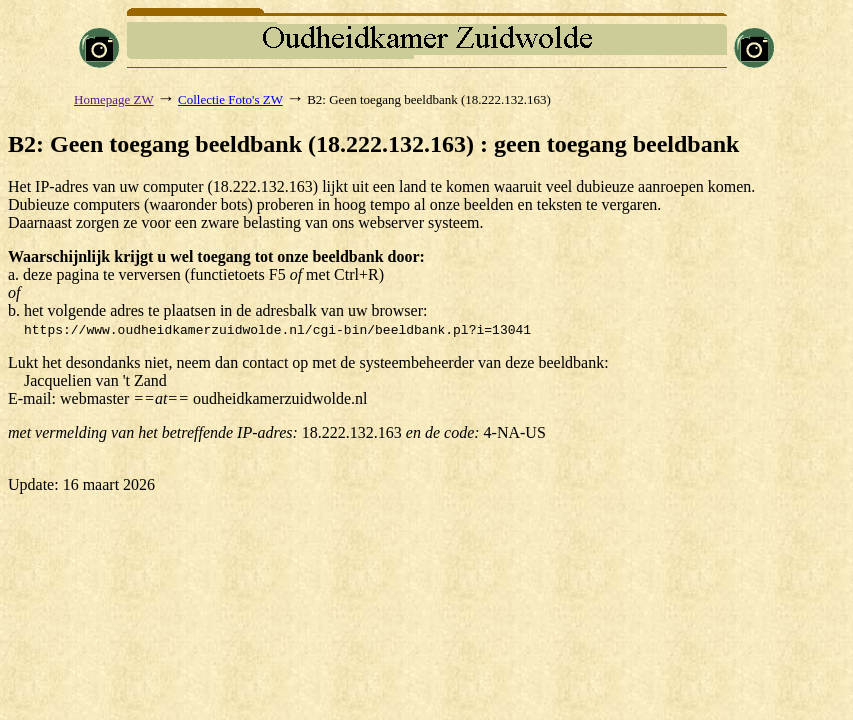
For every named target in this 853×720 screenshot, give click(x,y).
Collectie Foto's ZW (230, 99)
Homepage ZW (114, 99)
